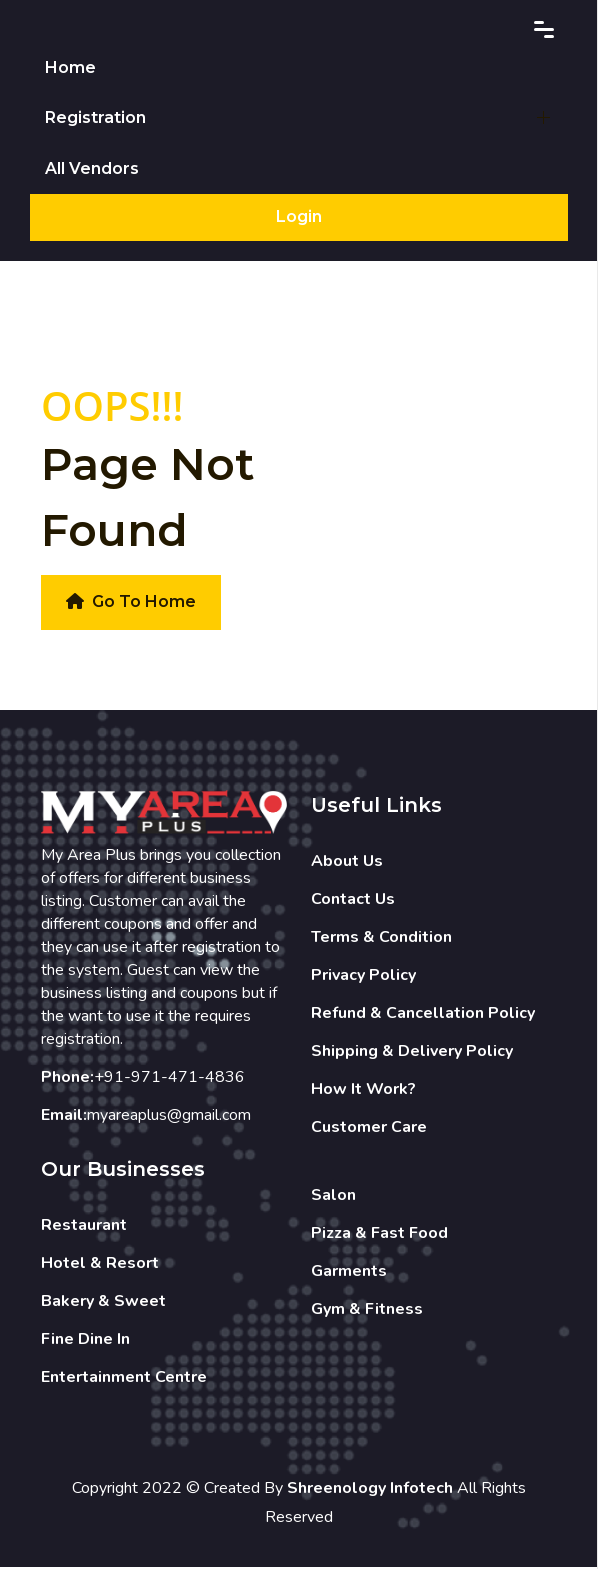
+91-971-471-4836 (169, 1078)
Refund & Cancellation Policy (423, 1014)
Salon (333, 1196)
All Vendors (92, 169)
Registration (95, 118)
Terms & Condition (381, 938)
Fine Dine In (85, 1340)
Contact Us (353, 900)
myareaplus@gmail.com (169, 1116)
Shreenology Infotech (370, 1489)
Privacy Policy (363, 976)
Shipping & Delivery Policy (412, 1052)
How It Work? (363, 1090)
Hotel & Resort (100, 1264)
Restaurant (84, 1226)
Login (299, 217)
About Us (347, 862)
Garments (349, 1272)
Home (70, 67)
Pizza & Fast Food (379, 1234)
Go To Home (131, 602)
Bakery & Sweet (103, 1302)
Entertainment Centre (124, 1378)
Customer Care (369, 1128)
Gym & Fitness (367, 1310)
